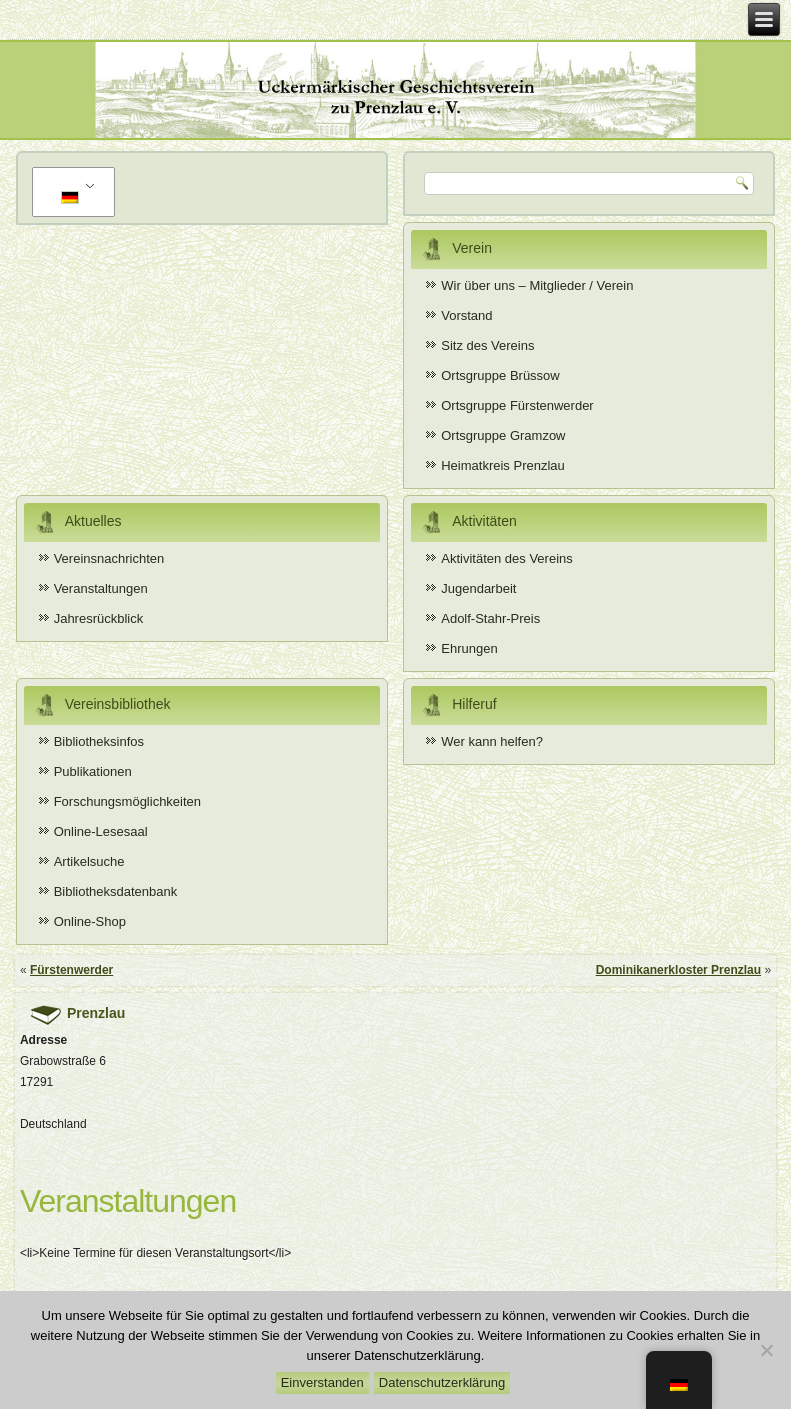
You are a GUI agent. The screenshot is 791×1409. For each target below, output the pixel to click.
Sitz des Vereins (487, 345)
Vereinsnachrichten (109, 558)
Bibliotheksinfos (99, 741)
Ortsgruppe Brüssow (500, 375)
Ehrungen (469, 648)
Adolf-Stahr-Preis (490, 618)
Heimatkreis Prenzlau (503, 465)
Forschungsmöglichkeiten (127, 801)
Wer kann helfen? (492, 741)
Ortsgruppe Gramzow (503, 435)
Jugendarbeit (478, 588)
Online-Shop (90, 921)
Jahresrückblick (99, 618)
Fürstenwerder (71, 970)
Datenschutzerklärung (442, 1382)
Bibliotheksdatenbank (116, 891)
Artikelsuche (89, 861)
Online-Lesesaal (101, 831)
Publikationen (93, 771)
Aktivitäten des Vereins (507, 558)
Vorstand (466, 315)
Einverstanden (322, 1382)
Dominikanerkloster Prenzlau (678, 970)
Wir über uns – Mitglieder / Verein (537, 285)
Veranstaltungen (101, 588)
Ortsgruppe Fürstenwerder (517, 405)
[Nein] (766, 1350)
